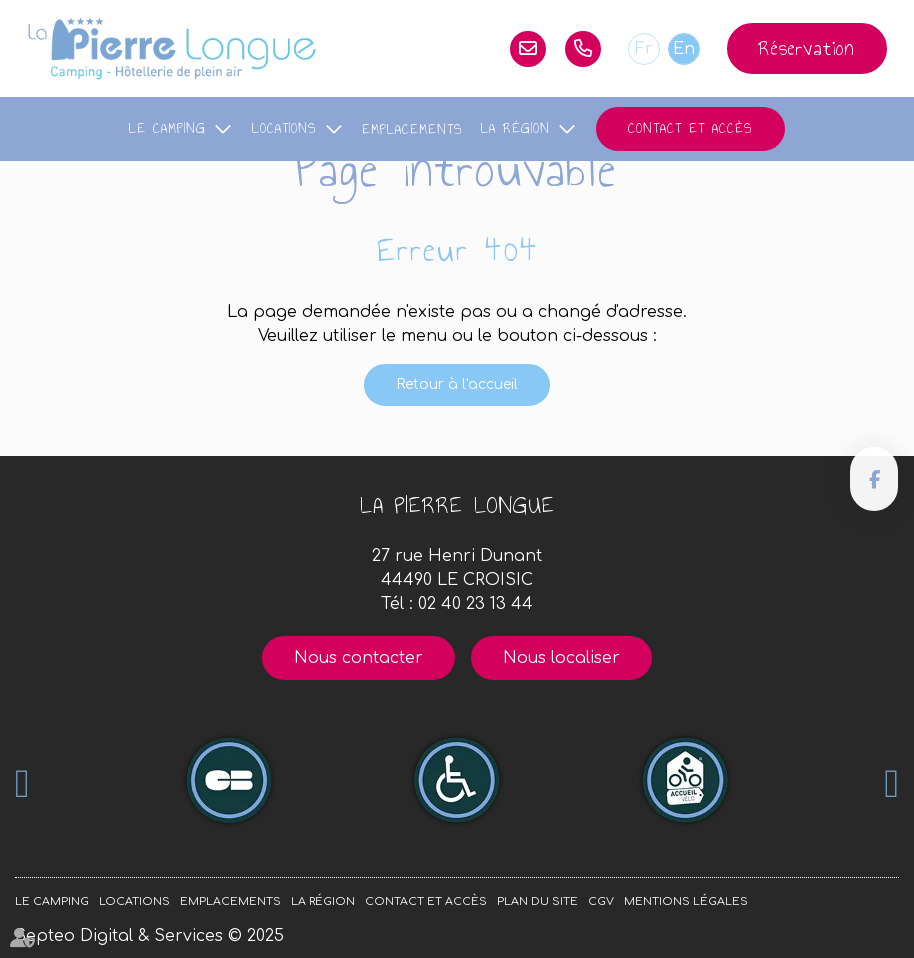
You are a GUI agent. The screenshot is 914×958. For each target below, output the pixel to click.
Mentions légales (686, 901)
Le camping (167, 128)
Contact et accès (690, 128)
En (684, 49)
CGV (601, 901)
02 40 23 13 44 (583, 49)
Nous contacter (358, 658)
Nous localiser (561, 658)
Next (891, 784)
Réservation (807, 48)
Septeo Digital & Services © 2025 (149, 936)
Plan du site (537, 901)
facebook (874, 479)
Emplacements (412, 129)
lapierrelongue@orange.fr (528, 49)
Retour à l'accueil (457, 384)
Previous (22, 784)
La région (515, 128)
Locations (284, 128)
